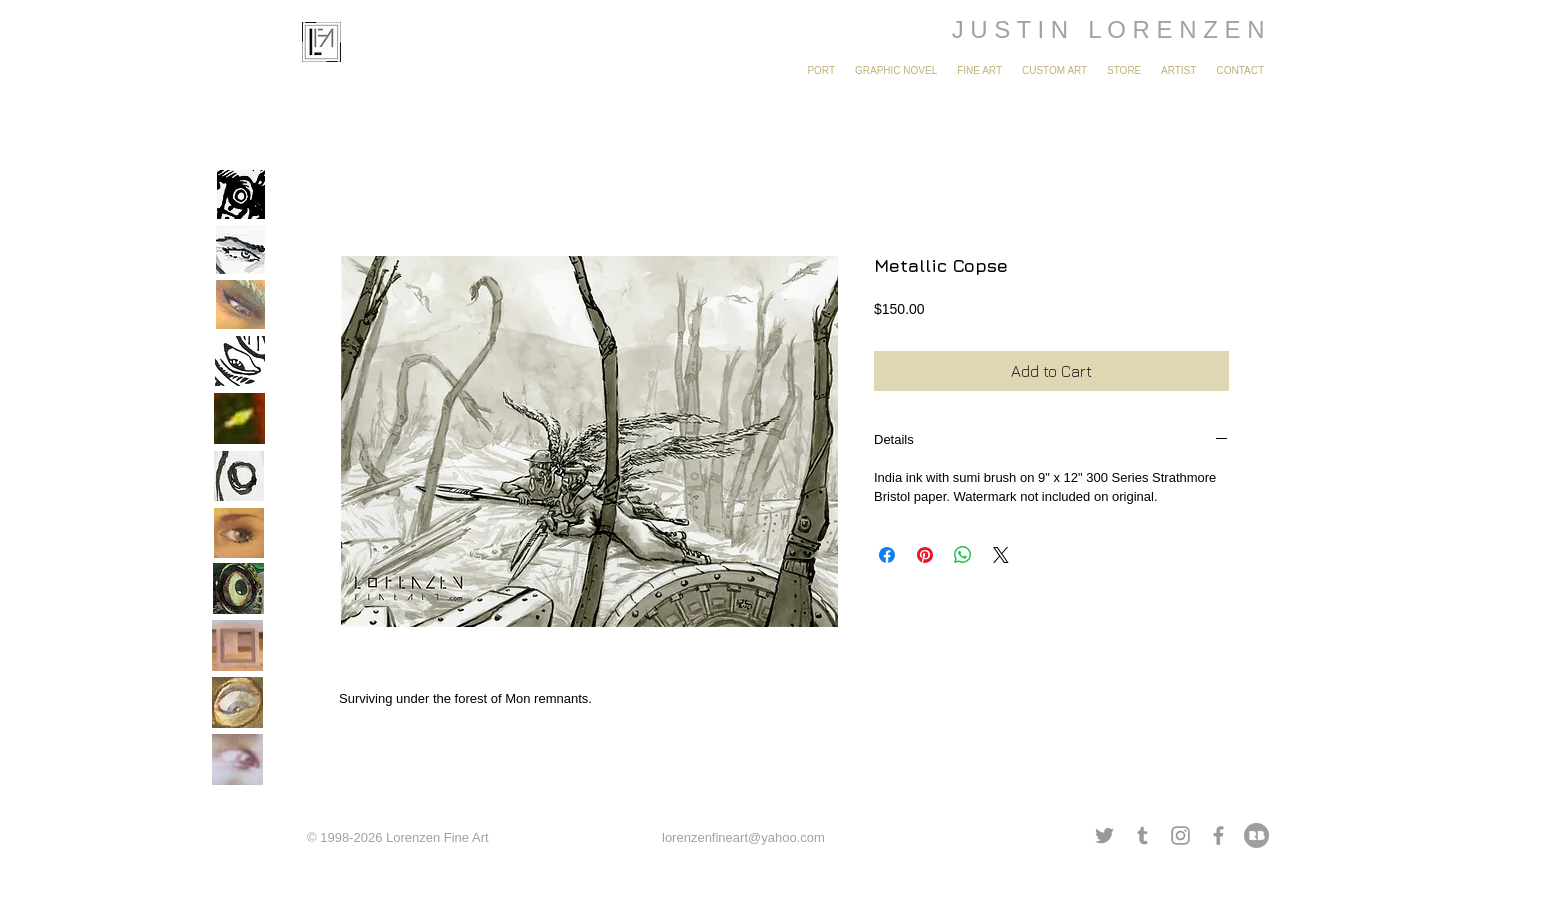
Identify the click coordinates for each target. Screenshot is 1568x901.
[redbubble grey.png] (1256, 835)
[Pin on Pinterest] (925, 555)
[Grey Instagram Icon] (1180, 835)
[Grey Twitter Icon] (1104, 835)
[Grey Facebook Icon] (1218, 835)
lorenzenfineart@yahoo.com (743, 837)
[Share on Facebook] (887, 555)
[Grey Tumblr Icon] (1142, 835)
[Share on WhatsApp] (963, 555)
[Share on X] (1001, 555)
